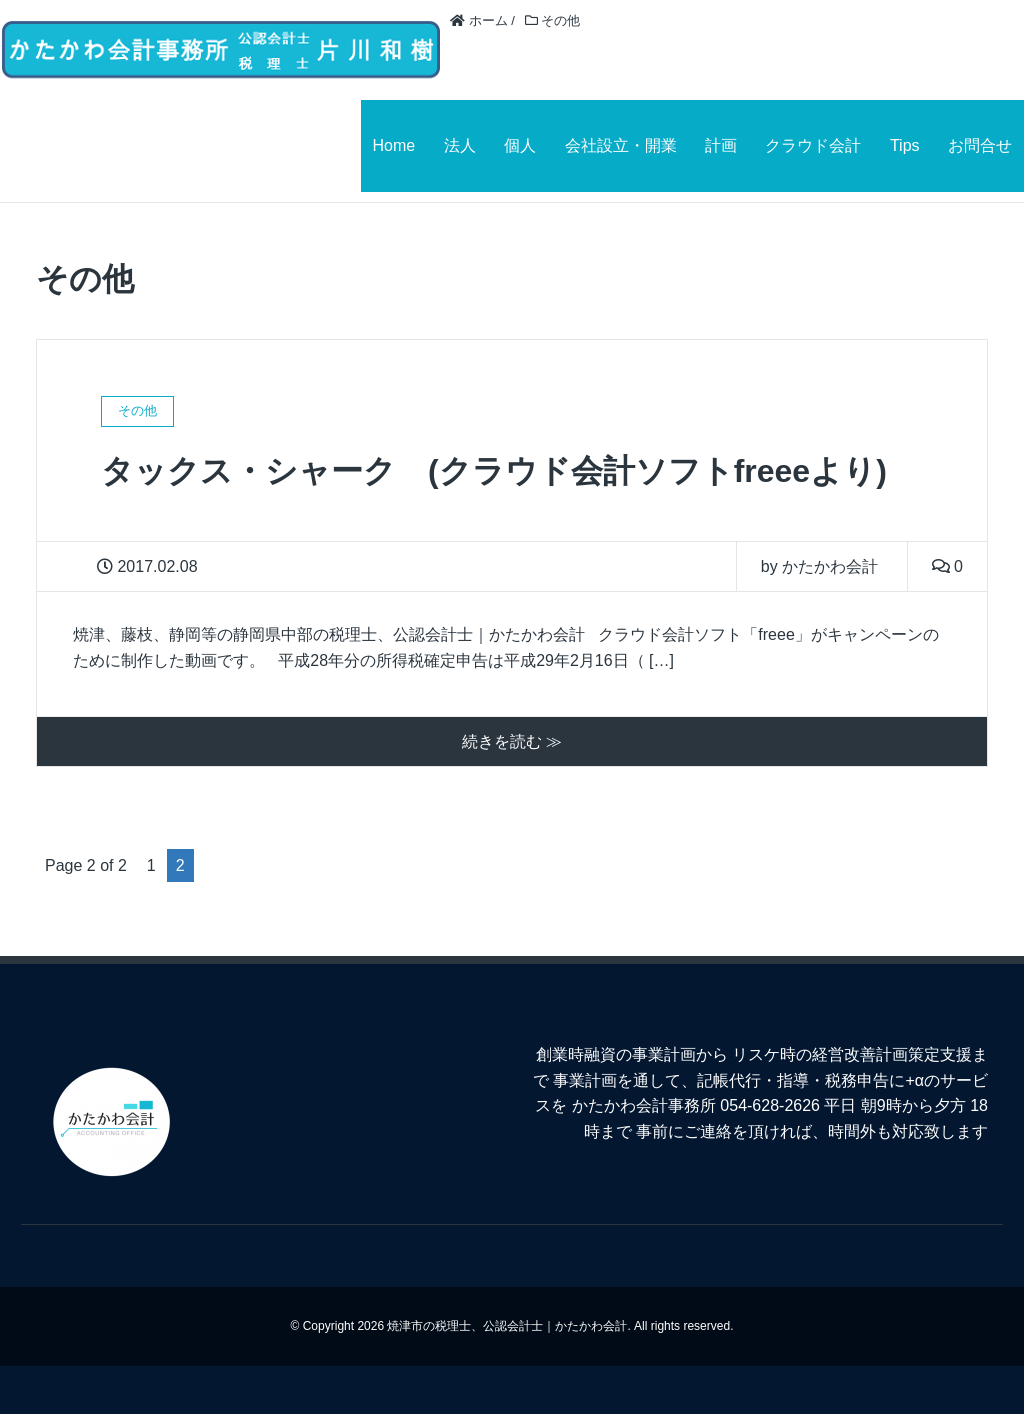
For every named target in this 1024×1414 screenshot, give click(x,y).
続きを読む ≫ (512, 741)
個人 (520, 145)
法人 (460, 145)
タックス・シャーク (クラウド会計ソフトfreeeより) (494, 471)
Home (394, 145)
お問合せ (980, 145)
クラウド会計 (813, 145)
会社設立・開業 (621, 145)
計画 (721, 145)
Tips (905, 145)
